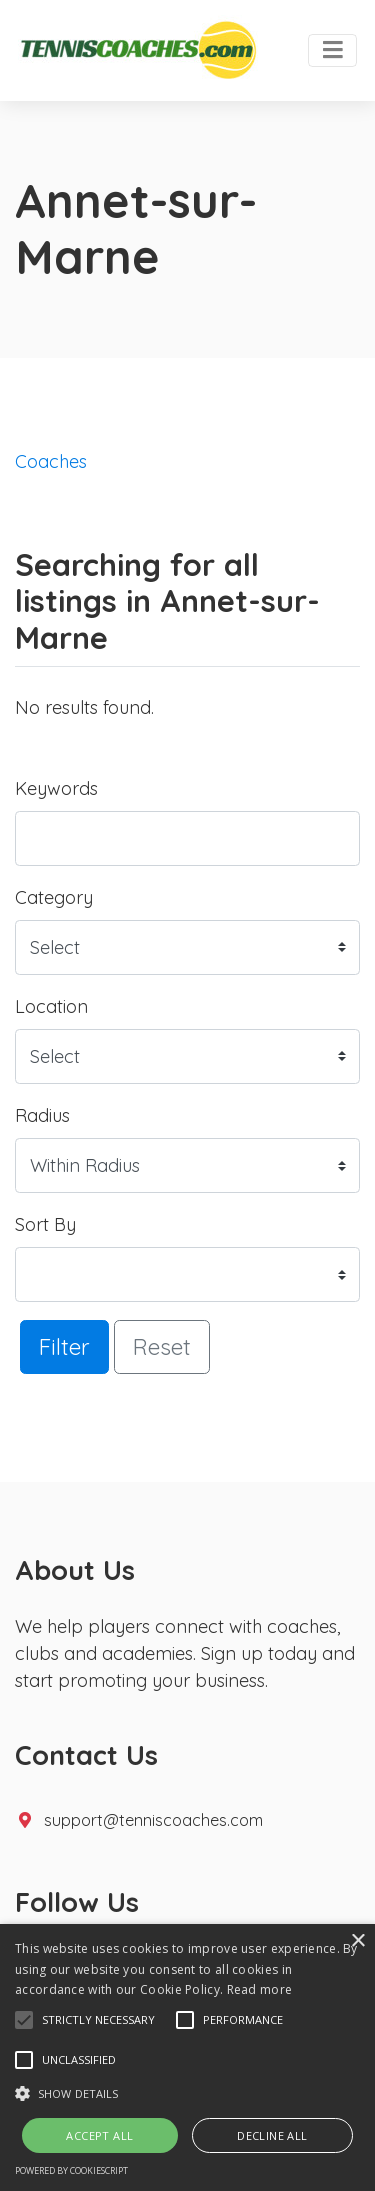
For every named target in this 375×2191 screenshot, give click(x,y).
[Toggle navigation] (332, 51)
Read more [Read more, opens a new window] (260, 1989)
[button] (24, 2020)
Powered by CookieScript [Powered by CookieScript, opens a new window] (71, 2170)
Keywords (56, 788)
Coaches (51, 461)
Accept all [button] (99, 2135)
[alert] (187, 2057)
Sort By (45, 1224)
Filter (64, 1346)
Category (54, 897)
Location (51, 1006)
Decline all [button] (272, 2135)
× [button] (357, 1941)
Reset (162, 1346)
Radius (42, 1115)
